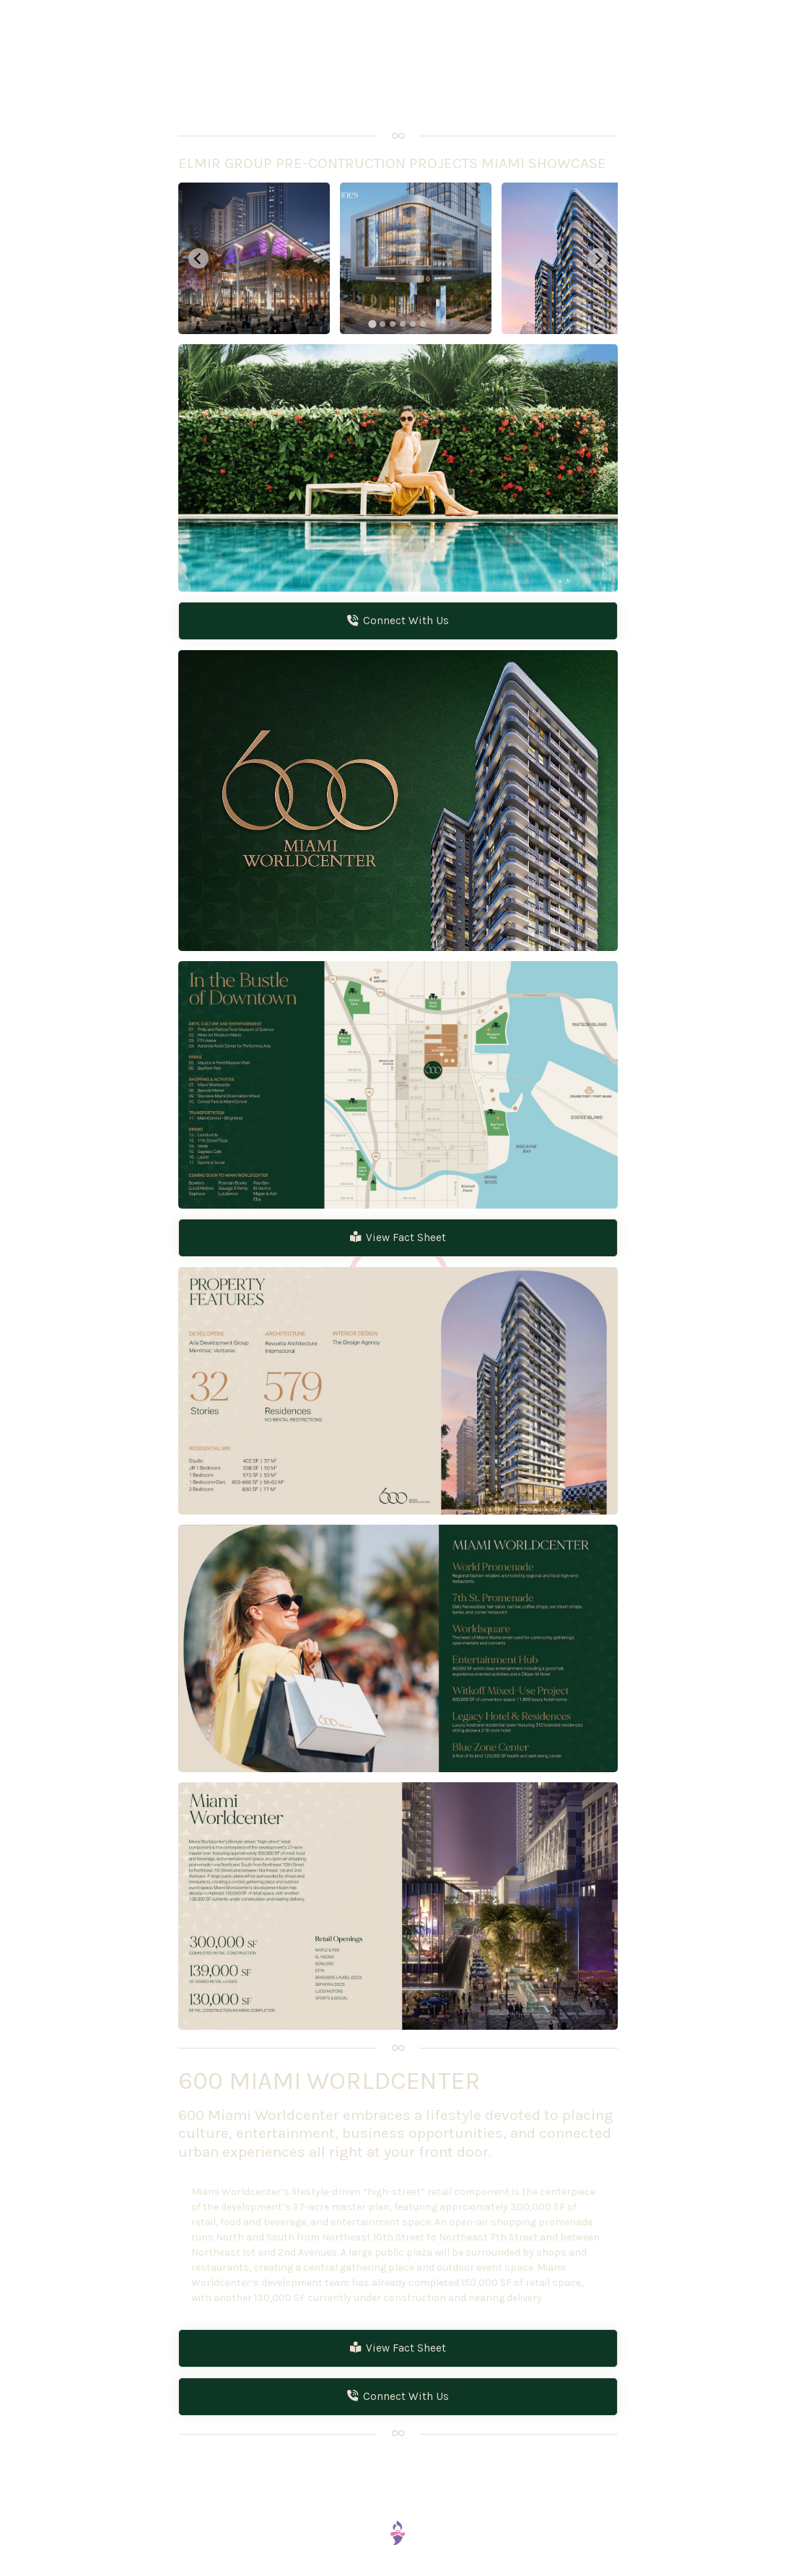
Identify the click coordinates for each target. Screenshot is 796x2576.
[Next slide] (597, 258)
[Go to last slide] (198, 258)
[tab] (373, 324)
